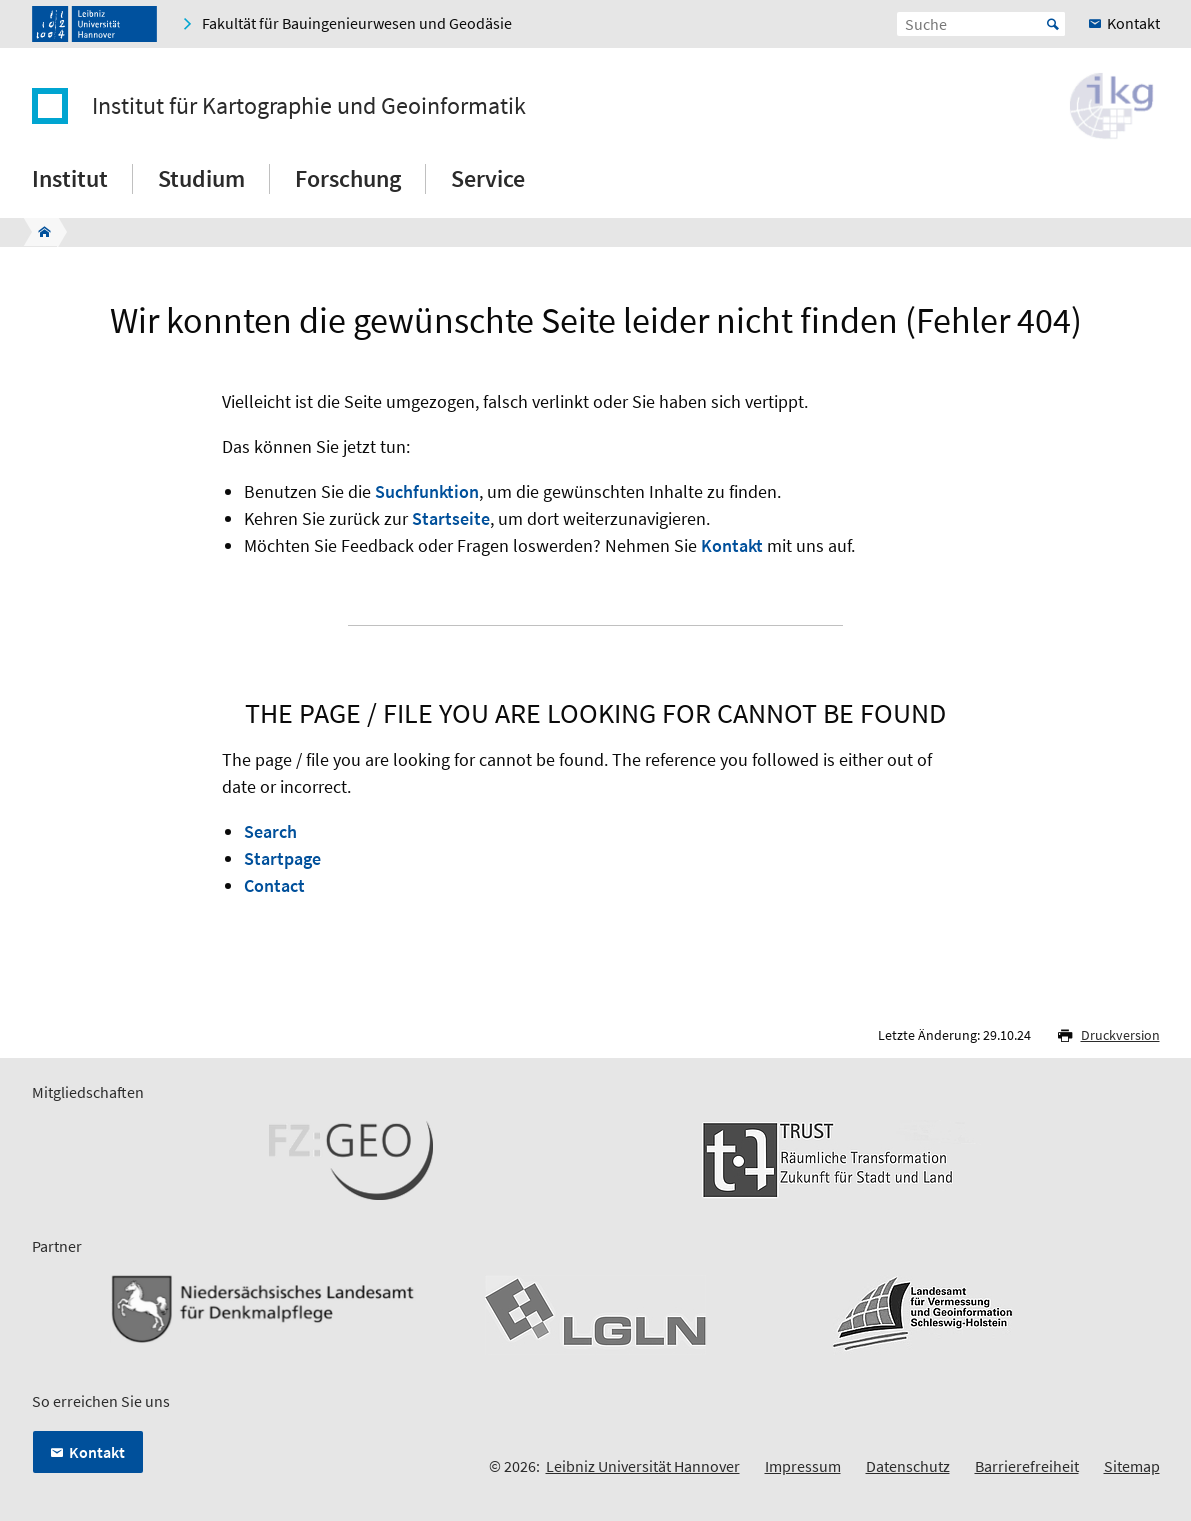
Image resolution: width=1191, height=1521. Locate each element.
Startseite (451, 518)
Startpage (282, 858)
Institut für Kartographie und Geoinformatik (309, 106)
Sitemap (1132, 1466)
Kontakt (732, 545)
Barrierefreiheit (1027, 1466)
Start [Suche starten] (1053, 24)
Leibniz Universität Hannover (643, 1466)
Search (270, 831)
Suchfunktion (427, 491)
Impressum (803, 1466)
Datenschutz (908, 1466)
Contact (274, 885)
